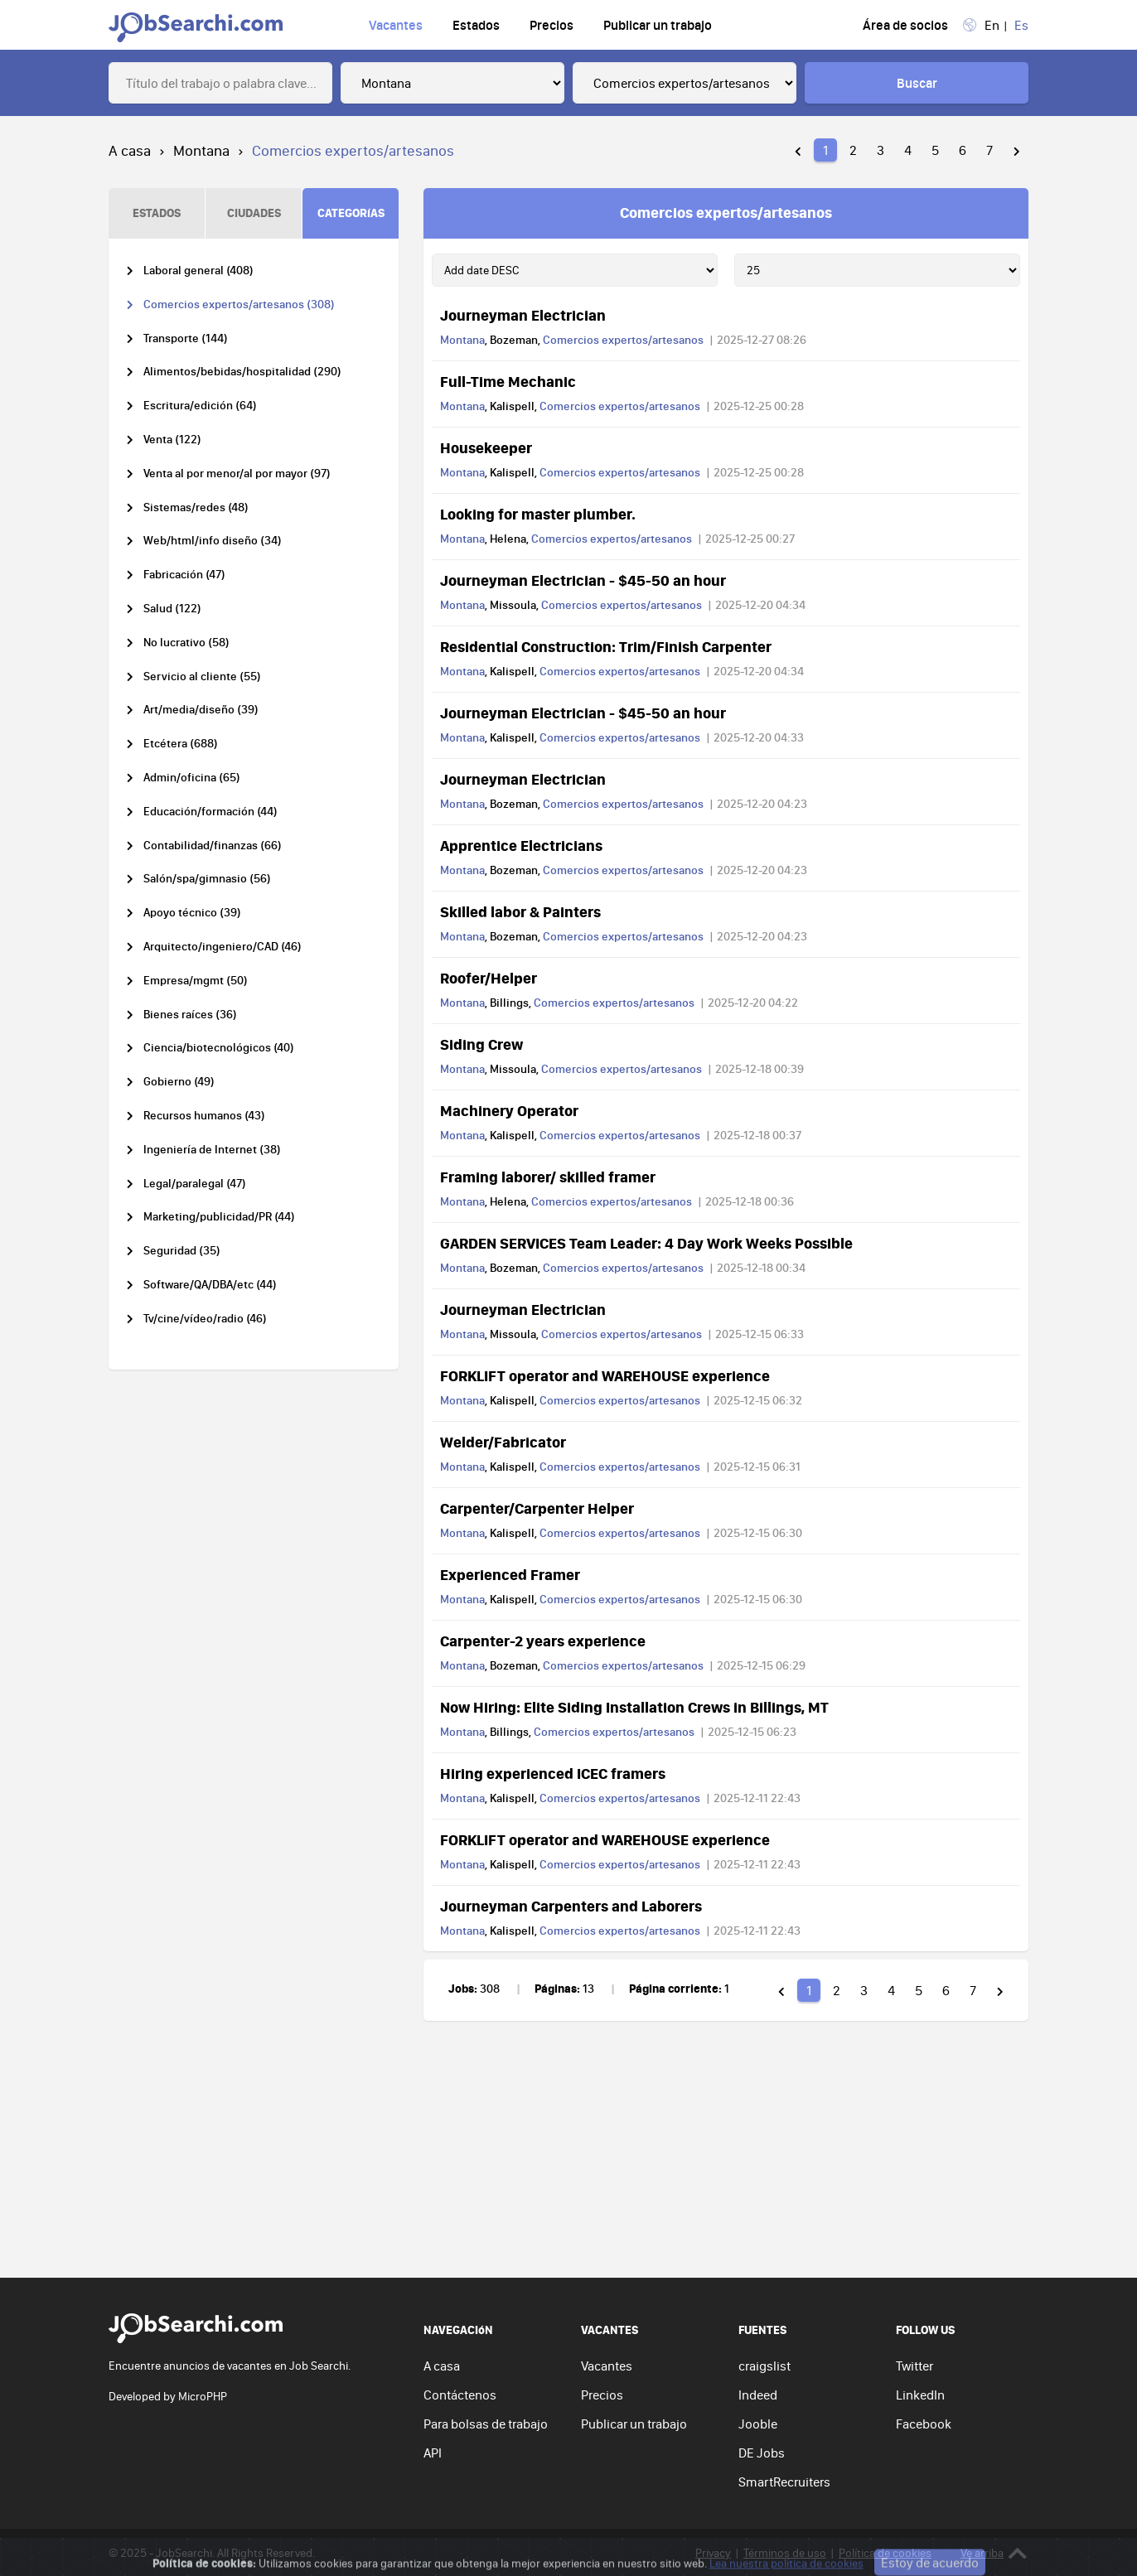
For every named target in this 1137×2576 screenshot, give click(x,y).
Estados (476, 25)
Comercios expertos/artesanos (623, 339)
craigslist (764, 2365)
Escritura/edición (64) (200, 406)
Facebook (923, 2423)
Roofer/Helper (488, 978)
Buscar (917, 83)
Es (1021, 25)
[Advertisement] (568, 2153)
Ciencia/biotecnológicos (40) (218, 1048)
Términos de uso (784, 2552)
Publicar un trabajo (657, 25)
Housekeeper (486, 447)
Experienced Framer (510, 1574)
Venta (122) (172, 440)
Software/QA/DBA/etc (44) (210, 1285)
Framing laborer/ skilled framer (548, 1177)
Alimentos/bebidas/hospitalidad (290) (242, 372)
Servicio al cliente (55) (202, 676)
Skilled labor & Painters (520, 911)
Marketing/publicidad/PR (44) (219, 1217)
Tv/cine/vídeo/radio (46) (205, 1319)
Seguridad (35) (181, 1251)
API (432, 2452)
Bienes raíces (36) (190, 1015)
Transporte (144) (185, 338)
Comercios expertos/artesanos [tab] (726, 212)
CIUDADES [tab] (254, 212)
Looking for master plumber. (538, 514)
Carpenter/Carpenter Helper (537, 1508)
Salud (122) (172, 609)
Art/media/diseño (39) (201, 710)
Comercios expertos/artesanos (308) (239, 304)
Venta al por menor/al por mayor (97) (237, 473)
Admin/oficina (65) (191, 778)
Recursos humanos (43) (204, 1116)
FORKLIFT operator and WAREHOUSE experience (605, 1375)
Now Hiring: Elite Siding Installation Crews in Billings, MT (634, 1707)
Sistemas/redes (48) (196, 507)
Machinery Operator (509, 1110)
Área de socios (905, 25)
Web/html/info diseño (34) (212, 541)
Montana (201, 150)
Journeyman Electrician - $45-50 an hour (583, 580)
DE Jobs (761, 2452)
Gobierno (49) (179, 1082)
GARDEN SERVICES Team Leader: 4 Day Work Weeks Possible (646, 1243)
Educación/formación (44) (210, 812)
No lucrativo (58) (186, 643)
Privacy (713, 2552)
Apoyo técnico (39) (192, 913)
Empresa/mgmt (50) (195, 981)
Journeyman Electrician (523, 315)
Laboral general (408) (198, 270)
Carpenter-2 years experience (543, 1640)
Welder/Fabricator (503, 1442)
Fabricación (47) (184, 575)
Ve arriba (993, 2553)
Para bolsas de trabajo (485, 2423)
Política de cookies (885, 2552)
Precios (551, 25)
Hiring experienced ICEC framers (552, 1773)
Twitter (914, 2365)
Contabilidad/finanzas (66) (212, 846)
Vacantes (396, 25)
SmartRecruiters (784, 2481)
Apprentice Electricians (521, 845)
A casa (130, 150)
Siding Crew (481, 1044)
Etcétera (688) (180, 744)
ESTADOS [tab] (157, 212)
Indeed (757, 2394)
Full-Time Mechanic (508, 381)
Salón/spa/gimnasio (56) (207, 879)
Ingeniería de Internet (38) (212, 1150)
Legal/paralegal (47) (194, 1184)
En (992, 25)
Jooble (757, 2423)
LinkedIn (920, 2394)
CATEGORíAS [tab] (351, 212)
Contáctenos (459, 2394)
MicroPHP (202, 2396)
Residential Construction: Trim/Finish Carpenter (606, 646)
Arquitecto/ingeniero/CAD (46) (222, 947)
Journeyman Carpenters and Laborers (571, 1906)
